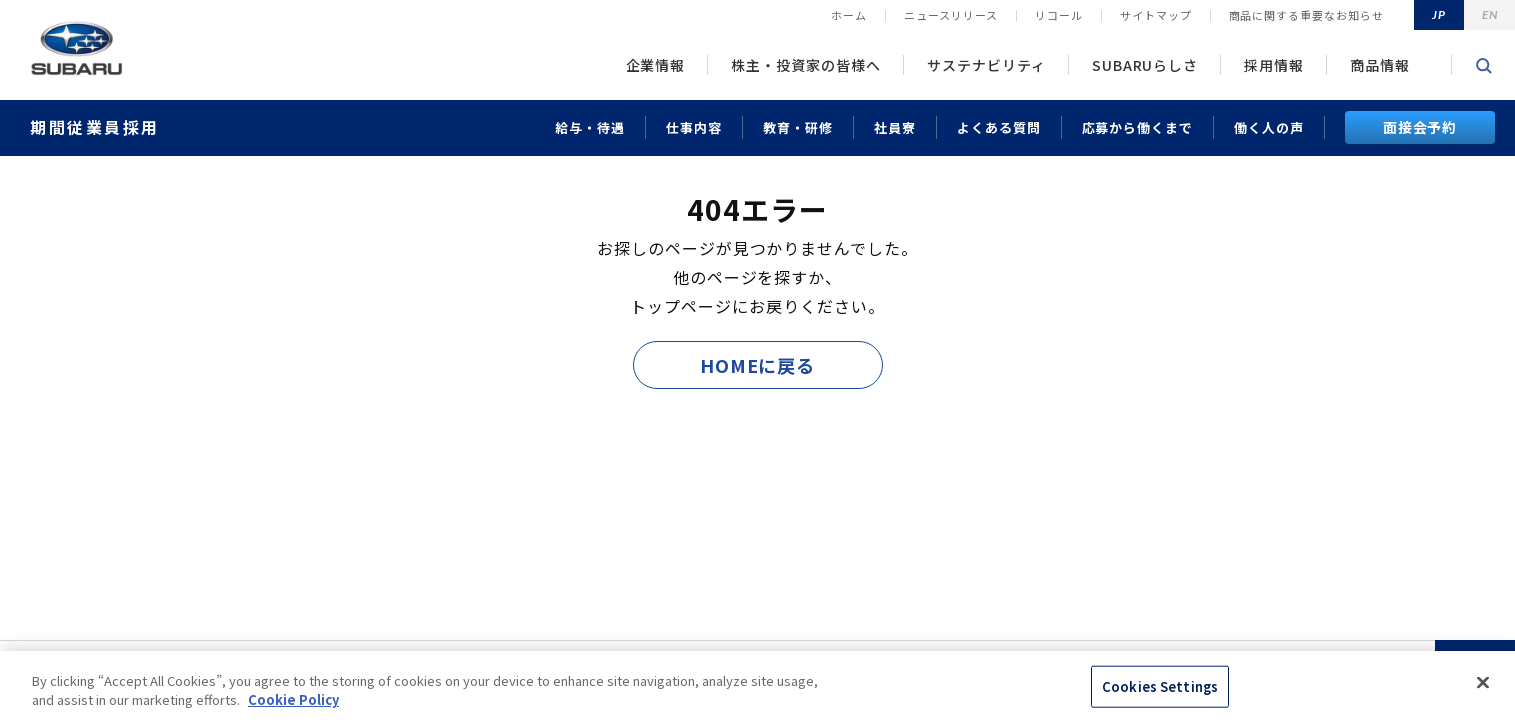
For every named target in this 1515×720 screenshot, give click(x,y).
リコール (1059, 15)
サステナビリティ (986, 65)
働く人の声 (1269, 127)
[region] (757, 685)
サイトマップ (1156, 15)
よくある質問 (999, 127)
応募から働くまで (1138, 127)
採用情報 (1274, 65)
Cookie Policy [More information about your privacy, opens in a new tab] (293, 699)
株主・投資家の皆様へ (806, 65)
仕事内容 (694, 127)
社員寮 (895, 127)
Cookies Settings (1160, 686)
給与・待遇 (590, 127)
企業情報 (656, 65)
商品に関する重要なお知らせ (1306, 15)
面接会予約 (1420, 127)
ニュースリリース (951, 15)
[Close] (1483, 683)
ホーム (849, 15)
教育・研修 (798, 127)
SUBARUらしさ (1145, 65)
